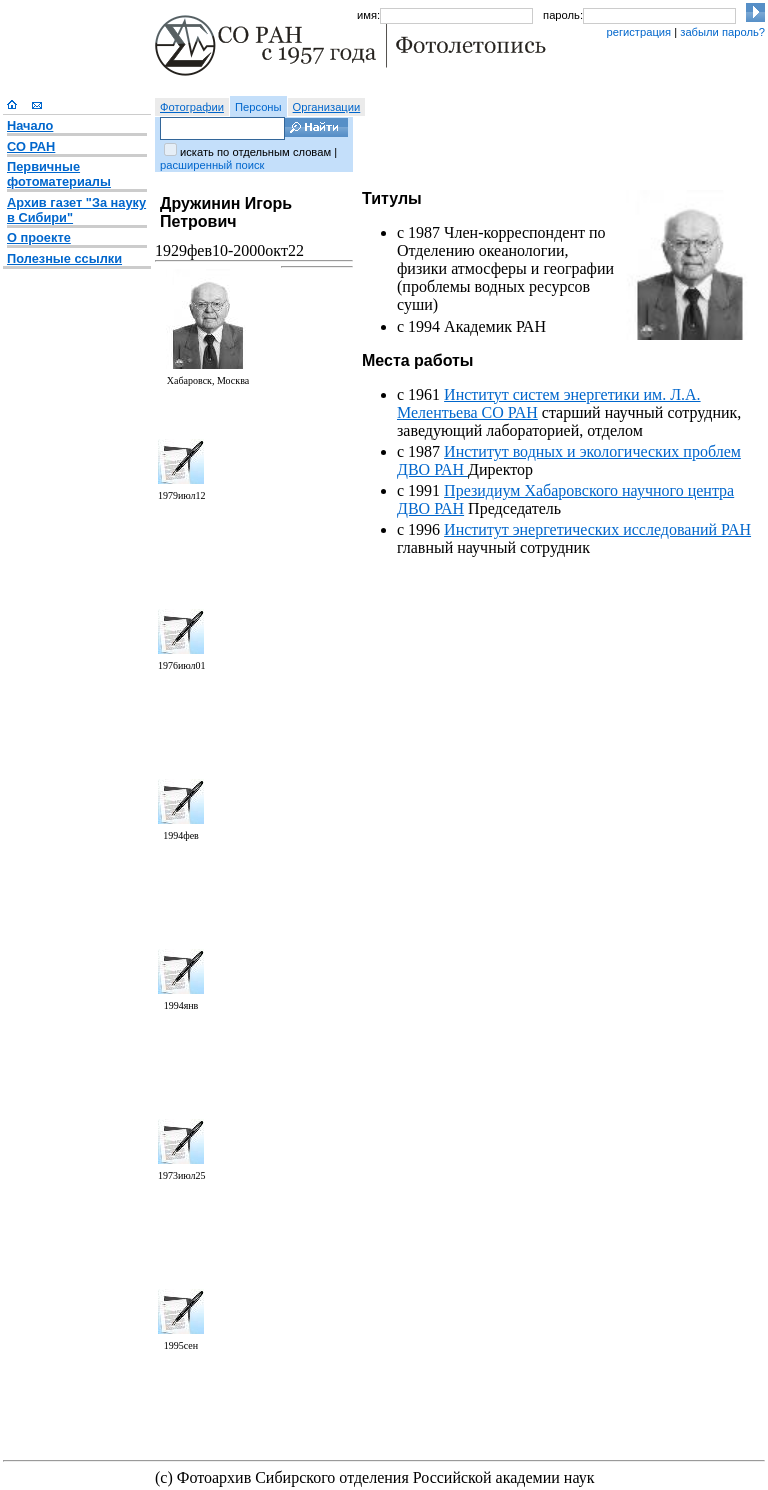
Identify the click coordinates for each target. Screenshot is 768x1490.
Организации (327, 107)
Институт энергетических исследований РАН (597, 529)
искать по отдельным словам (255, 152)
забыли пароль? (722, 32)
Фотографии (192, 107)
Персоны (258, 107)
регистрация (638, 32)
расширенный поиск (212, 165)
